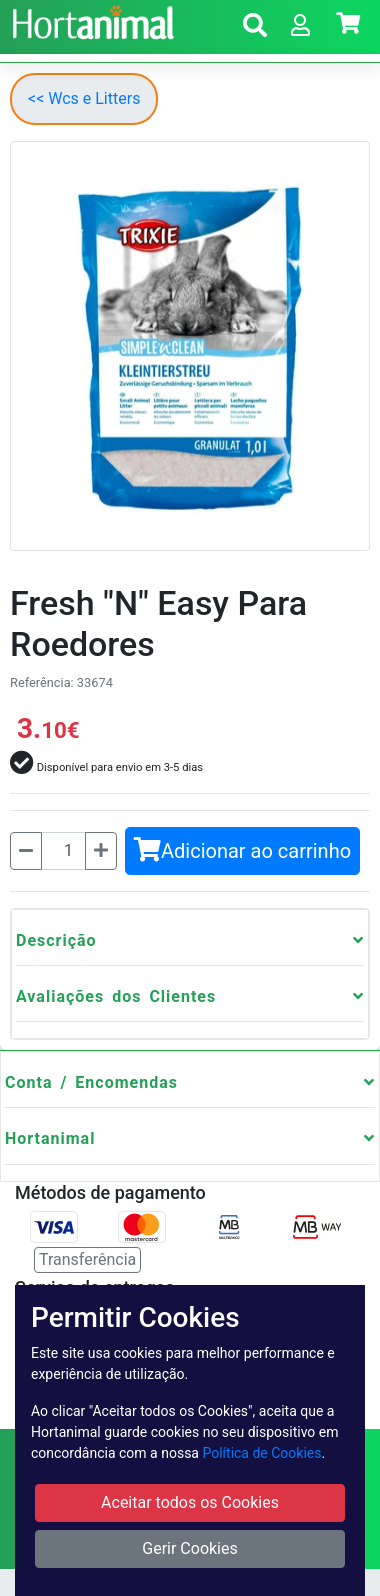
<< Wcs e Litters (84, 98)
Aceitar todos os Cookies (190, 1502)
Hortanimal (50, 1138)
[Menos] (26, 851)
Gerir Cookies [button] (190, 1548)
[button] (255, 28)
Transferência (87, 1259)
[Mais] (101, 851)
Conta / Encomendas (91, 1082)
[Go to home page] (90, 20)
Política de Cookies (261, 1453)
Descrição (56, 940)
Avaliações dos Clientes (116, 996)
